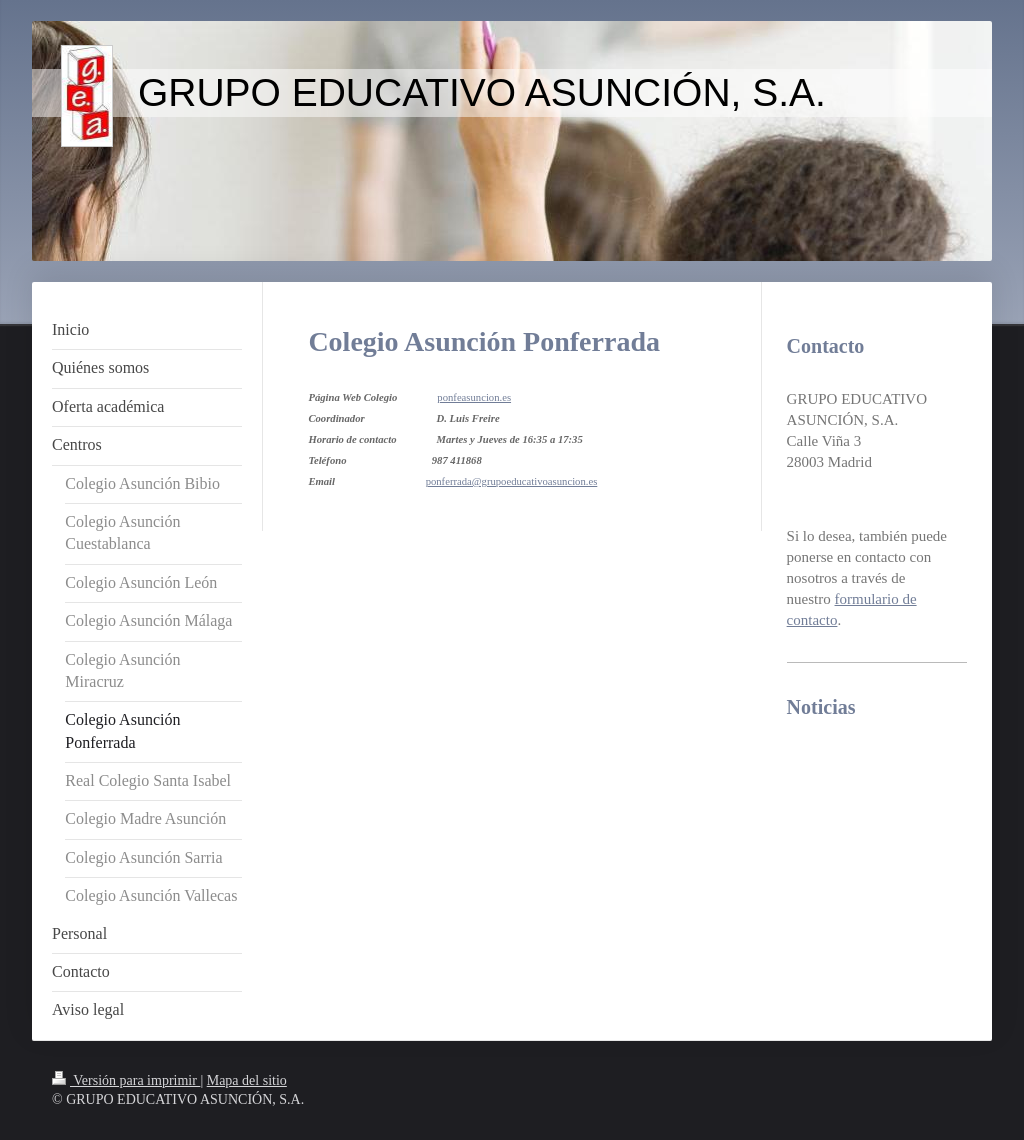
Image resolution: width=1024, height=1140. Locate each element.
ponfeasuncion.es (474, 397)
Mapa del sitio (247, 1080)
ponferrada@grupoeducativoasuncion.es (512, 481)
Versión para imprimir (126, 1080)
